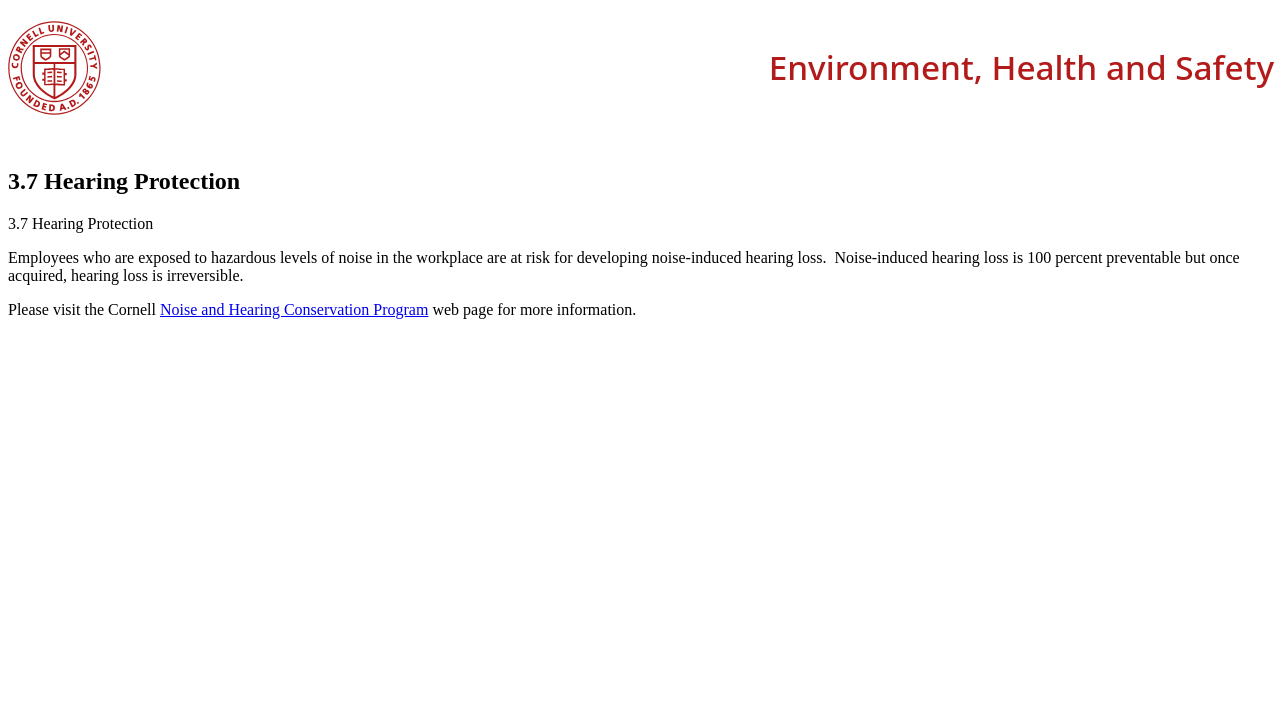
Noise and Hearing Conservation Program (294, 309)
